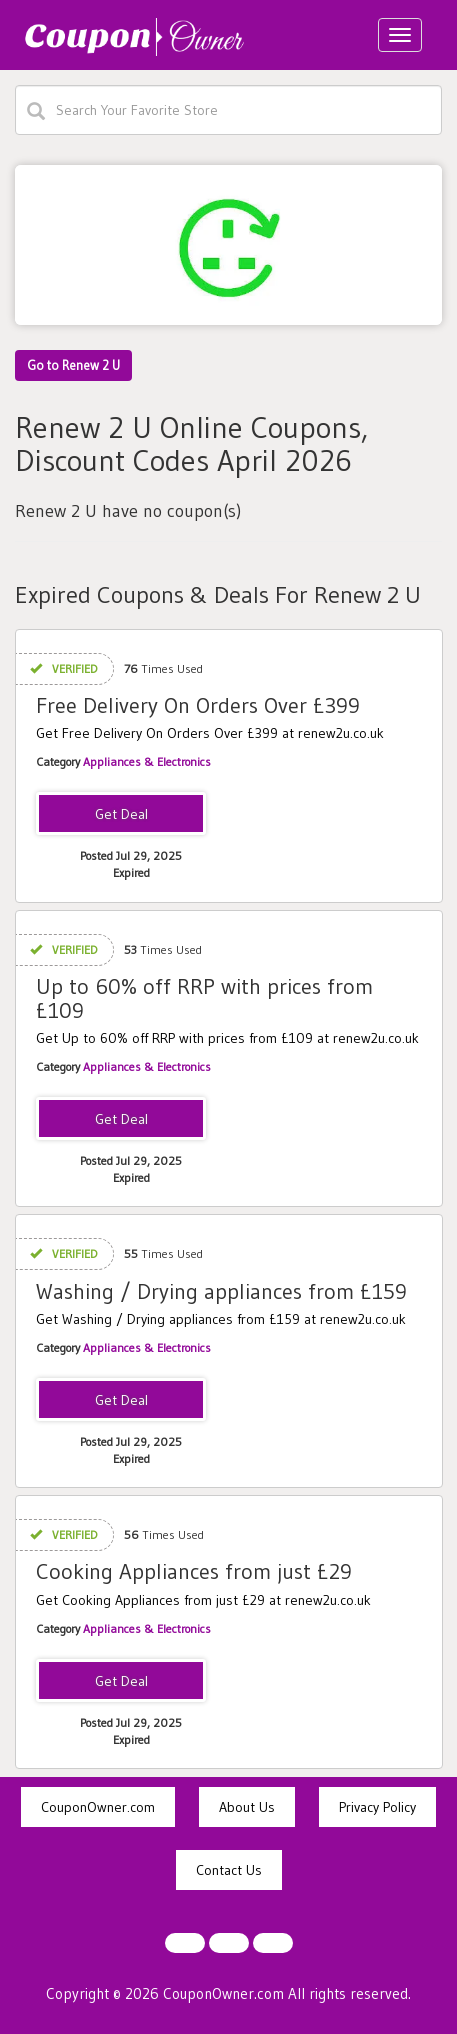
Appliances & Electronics (147, 761)
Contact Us (229, 1870)
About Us (247, 1807)
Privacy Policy (377, 1807)
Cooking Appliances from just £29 (194, 1571)
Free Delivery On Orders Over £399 (198, 705)
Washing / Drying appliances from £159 (221, 1291)
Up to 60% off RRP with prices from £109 (204, 998)
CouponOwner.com (98, 1807)
